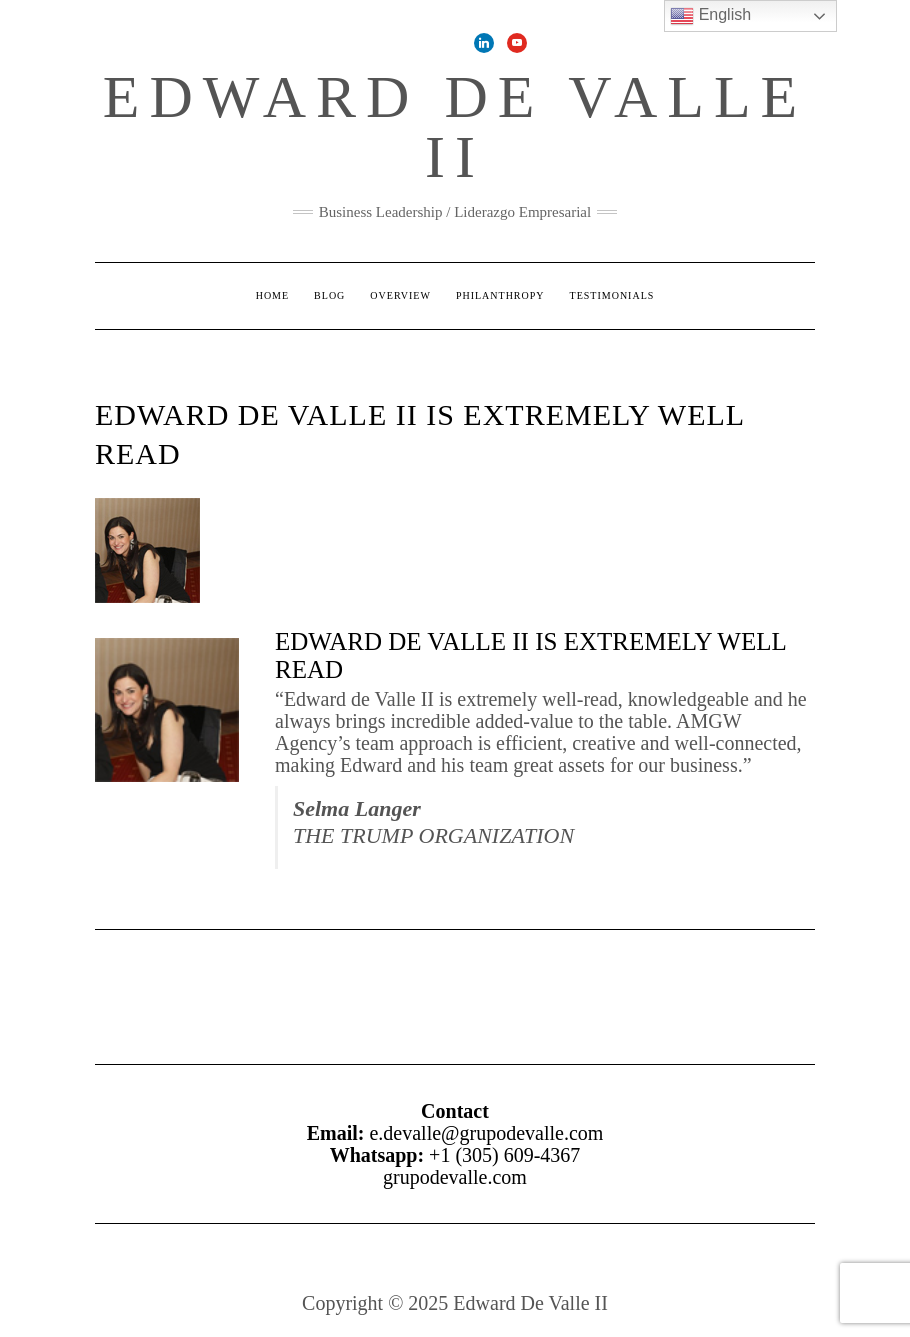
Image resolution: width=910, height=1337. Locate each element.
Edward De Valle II (455, 127)
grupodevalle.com (455, 1177)
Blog (329, 295)
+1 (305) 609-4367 (504, 1155)
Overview (400, 295)
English (710, 16)
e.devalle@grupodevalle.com (486, 1133)
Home (272, 295)
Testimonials (612, 295)
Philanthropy (500, 295)
